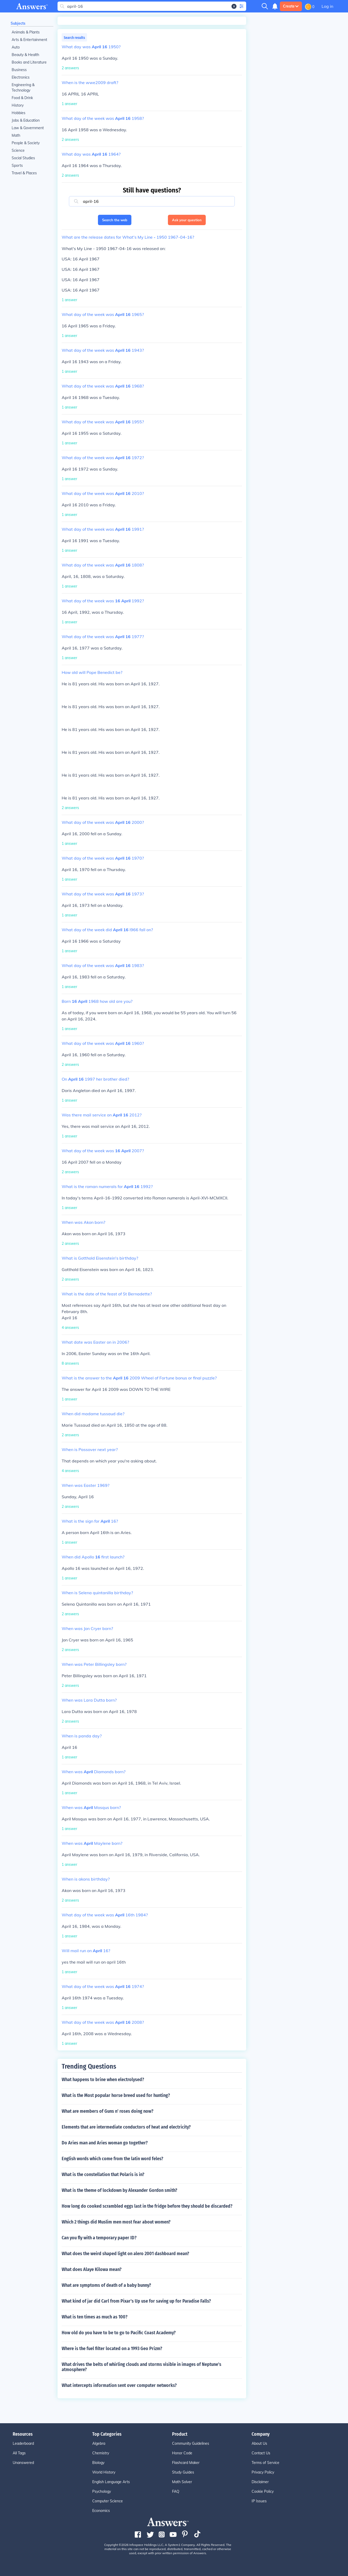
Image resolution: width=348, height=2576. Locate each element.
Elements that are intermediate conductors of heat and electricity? (126, 2127)
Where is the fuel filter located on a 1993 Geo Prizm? (112, 2348)
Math (16, 135)
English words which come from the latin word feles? (112, 2158)
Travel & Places (24, 173)
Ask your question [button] (187, 220)
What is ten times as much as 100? (94, 2317)
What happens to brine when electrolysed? (103, 2079)
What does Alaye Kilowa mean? (92, 2269)
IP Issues (259, 2501)
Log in (327, 6)
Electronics (21, 77)
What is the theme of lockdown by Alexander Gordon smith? (119, 2190)
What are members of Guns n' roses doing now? (107, 2111)
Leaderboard (23, 2443)
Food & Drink (22, 97)
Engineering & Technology (23, 87)
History (18, 105)
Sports (17, 165)
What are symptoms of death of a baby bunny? (106, 2285)
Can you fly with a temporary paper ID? (99, 2238)
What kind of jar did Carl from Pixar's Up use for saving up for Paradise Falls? (136, 2301)
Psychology (101, 2491)
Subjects (18, 23)
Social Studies (23, 158)
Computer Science (107, 2501)
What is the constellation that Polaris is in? (103, 2174)
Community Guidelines (190, 2443)
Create (291, 6)
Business (19, 69)
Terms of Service (265, 2462)
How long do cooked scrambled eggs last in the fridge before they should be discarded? (147, 2206)
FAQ (175, 2491)
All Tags (19, 2453)
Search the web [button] (114, 220)
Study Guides (183, 2472)
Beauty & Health (25, 54)
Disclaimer (260, 2482)
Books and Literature (29, 62)
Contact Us (261, 2453)
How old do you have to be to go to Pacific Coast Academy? (119, 2333)
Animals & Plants (26, 32)
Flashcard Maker (186, 2462)
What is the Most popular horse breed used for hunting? (116, 2095)
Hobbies (18, 113)
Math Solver (182, 2482)
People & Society (26, 143)
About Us (259, 2443)
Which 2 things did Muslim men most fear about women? (116, 2222)
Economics (101, 2510)
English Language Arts (111, 2482)
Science (18, 150)
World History (103, 2472)
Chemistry (100, 2453)
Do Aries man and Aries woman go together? (105, 2143)
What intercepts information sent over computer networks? (119, 2385)
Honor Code (182, 2453)
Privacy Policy (263, 2472)
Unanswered (23, 2462)
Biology (98, 2462)
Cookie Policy (263, 2491)
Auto (16, 47)
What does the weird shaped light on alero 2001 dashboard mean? (125, 2253)
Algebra (98, 2443)
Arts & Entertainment (29, 39)
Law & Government (28, 128)
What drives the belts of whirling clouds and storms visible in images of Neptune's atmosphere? (141, 2366)
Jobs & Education (26, 120)
